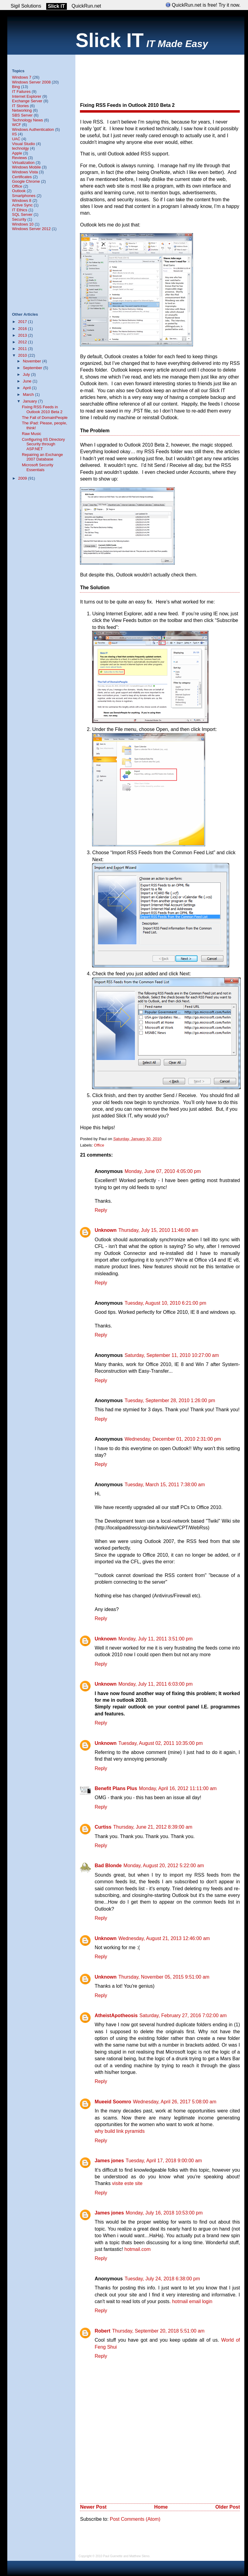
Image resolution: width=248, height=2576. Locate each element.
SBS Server (22, 115)
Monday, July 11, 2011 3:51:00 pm (155, 1638)
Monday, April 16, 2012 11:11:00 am (178, 1788)
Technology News (27, 120)
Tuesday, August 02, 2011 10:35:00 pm (160, 1743)
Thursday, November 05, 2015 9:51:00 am (163, 1977)
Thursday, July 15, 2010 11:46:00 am (158, 1230)
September (33, 367)
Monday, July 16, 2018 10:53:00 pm (164, 2212)
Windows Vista (25, 172)
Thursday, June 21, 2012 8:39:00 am (152, 1827)
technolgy (20, 148)
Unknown (105, 1230)
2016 (23, 328)
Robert (102, 2330)
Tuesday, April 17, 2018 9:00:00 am (164, 2160)
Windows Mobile (26, 167)
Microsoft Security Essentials (37, 467)
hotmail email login (192, 2301)
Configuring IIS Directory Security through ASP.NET (43, 444)
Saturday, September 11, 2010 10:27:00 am (172, 1355)
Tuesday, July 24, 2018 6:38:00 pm (162, 2278)
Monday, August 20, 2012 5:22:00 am (163, 1865)
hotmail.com (137, 2249)
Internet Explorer (26, 96)
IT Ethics (19, 210)
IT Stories (20, 106)
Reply (101, 1210)
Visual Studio (23, 143)
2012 (23, 342)
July (27, 374)
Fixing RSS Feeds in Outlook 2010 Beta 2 (127, 105)
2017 (23, 321)
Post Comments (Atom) (135, 2519)
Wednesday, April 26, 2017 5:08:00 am (174, 2101)
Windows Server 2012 (31, 228)
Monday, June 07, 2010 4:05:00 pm (163, 1171)
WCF (16, 124)
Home (160, 2507)
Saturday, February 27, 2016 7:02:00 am (183, 2015)
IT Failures (21, 91)
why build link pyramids (120, 2131)
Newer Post (93, 2507)
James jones (109, 2160)
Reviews (19, 157)
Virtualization (23, 162)
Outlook (19, 191)
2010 (23, 355)
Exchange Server (27, 101)
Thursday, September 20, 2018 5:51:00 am (158, 2330)
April (27, 388)
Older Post (227, 2507)
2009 (23, 478)
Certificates (22, 177)
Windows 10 (22, 224)
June (28, 381)
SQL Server (22, 214)
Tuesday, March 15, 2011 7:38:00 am (165, 1484)
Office (99, 1145)
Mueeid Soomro (113, 2101)
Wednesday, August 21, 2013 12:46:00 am (164, 1938)
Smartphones (23, 195)
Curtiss (103, 1827)
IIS (14, 134)
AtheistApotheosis (116, 2015)
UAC (16, 139)
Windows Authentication (33, 129)
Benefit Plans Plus (116, 1788)
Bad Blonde (108, 1865)
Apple (17, 153)
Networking (22, 110)
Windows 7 (21, 77)
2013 (23, 335)
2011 (23, 348)
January (30, 401)
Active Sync (22, 205)
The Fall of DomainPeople (44, 417)
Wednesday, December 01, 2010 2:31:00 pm (173, 1439)
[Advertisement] (99, 73)
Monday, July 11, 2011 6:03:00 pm (155, 1684)
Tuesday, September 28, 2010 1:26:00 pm (170, 1400)
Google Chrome (26, 181)
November (32, 361)
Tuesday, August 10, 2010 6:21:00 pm (165, 1303)
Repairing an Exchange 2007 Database (42, 457)
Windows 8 (21, 200)
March (29, 394)
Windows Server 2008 (31, 82)
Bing (16, 86)
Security (19, 219)
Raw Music (31, 433)
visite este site (127, 2183)
